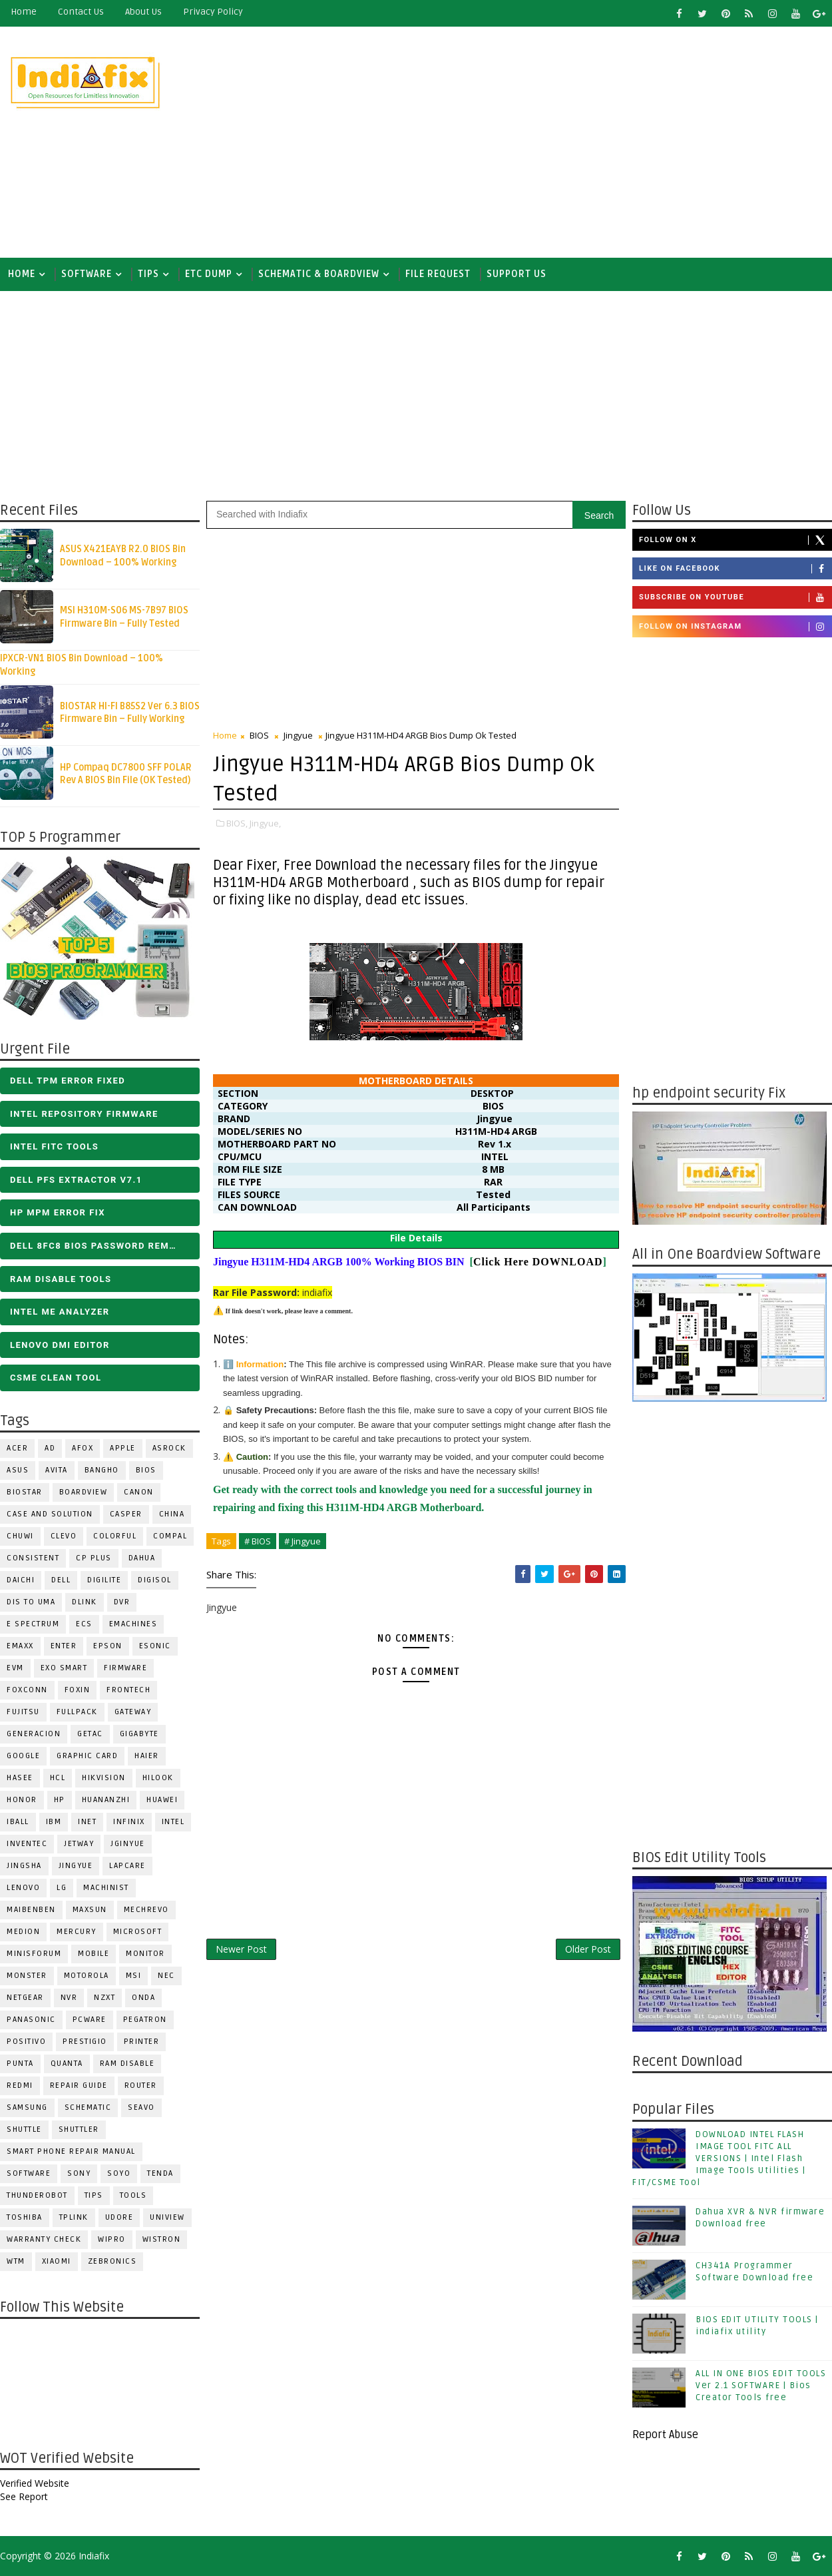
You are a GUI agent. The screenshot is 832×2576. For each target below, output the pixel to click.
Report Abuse (665, 2434)
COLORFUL (114, 1536)
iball (18, 1822)
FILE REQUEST (438, 274)
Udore (119, 2217)
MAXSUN (90, 1910)
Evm (15, 1668)
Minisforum (34, 1954)
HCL (58, 1778)
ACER (17, 1448)
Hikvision (104, 1778)
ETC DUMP (208, 274)
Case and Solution (50, 1514)
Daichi (21, 1580)
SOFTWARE (86, 274)
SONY (79, 2173)
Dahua (142, 1558)
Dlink (84, 1602)
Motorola (86, 1976)
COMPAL (170, 1536)
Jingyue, (265, 823)
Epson (107, 1646)
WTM (16, 2261)
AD (50, 1448)
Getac (90, 1734)
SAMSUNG (27, 2107)
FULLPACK (77, 1712)
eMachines (133, 1624)
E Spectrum (33, 1624)
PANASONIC (31, 2020)
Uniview (167, 2217)
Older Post (588, 1949)
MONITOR (145, 1954)
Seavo (141, 2107)
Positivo (26, 2042)
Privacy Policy (213, 11)
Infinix (129, 1822)
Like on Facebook (735, 568)
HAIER (146, 1756)
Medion (23, 1932)
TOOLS (133, 2195)
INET (87, 1822)
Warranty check (44, 2239)
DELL (61, 1580)
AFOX (82, 1448)
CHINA (172, 1514)
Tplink (74, 2217)
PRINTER (142, 2042)
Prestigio (85, 2042)
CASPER (126, 1514)
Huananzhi (106, 1800)
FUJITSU (23, 1712)
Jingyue (76, 1866)
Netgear (25, 1998)
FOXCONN (27, 1690)
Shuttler (79, 2129)
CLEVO (64, 1536)
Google (23, 1756)
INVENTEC (27, 1844)
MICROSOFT (137, 1932)
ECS (84, 1624)
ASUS (18, 1470)
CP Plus (94, 1558)
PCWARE (89, 2020)
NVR (69, 1998)
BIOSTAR (25, 1492)
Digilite (104, 1580)
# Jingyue (302, 1541)
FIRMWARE (125, 1668)
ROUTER (140, 2086)
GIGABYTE (139, 1734)
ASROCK (169, 1448)
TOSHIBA (25, 2217)
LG (62, 1888)
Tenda (160, 2173)
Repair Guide (79, 2086)
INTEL (173, 1822)
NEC (166, 1976)
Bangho (102, 1470)
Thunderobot (37, 2195)
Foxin (78, 1690)
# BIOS (257, 1541)
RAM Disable (127, 2064)
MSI (134, 1976)
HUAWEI (162, 1800)
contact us (81, 11)
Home (24, 11)
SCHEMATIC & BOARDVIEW (318, 274)
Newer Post (241, 1949)
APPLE (123, 1448)
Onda (143, 1998)
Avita (56, 1470)
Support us (516, 274)
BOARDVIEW (83, 1492)
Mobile (93, 1954)
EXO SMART (64, 1668)
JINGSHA (24, 1866)
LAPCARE (127, 1866)
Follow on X (735, 540)
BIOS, (237, 823)
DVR (122, 1602)
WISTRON (161, 2239)
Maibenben (31, 1910)
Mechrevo (146, 1910)
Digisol (155, 1580)
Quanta (67, 2064)
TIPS (148, 274)
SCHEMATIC (88, 2107)
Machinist (106, 1888)
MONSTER (27, 1976)
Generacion (34, 1734)
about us (143, 11)
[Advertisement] (588, 141)
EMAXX (20, 1646)
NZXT (104, 1998)
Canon (139, 1492)
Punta (20, 2064)
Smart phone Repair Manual (71, 2151)
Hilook (158, 1778)
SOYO (118, 2173)
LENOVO (23, 1888)
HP (59, 1800)
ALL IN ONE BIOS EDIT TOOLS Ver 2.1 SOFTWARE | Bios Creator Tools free (761, 2385)
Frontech (128, 1690)
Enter (64, 1646)
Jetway (79, 1844)
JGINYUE (127, 1844)
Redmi (20, 2086)
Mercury (77, 1932)
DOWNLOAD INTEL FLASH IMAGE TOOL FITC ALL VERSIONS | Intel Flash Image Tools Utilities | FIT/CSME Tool (719, 2158)
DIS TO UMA (31, 1602)
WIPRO (112, 2239)
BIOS (146, 1470)
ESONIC (155, 1646)
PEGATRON (145, 2020)
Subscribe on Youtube (735, 597)
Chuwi (20, 1536)
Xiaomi (56, 2261)
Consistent (33, 1558)
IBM (54, 1822)
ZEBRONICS (112, 2261)
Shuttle (24, 2129)
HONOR (22, 1800)
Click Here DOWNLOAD (538, 1261)
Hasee (20, 1778)
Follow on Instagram (735, 626)
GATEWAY (133, 1712)
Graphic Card (87, 1756)
